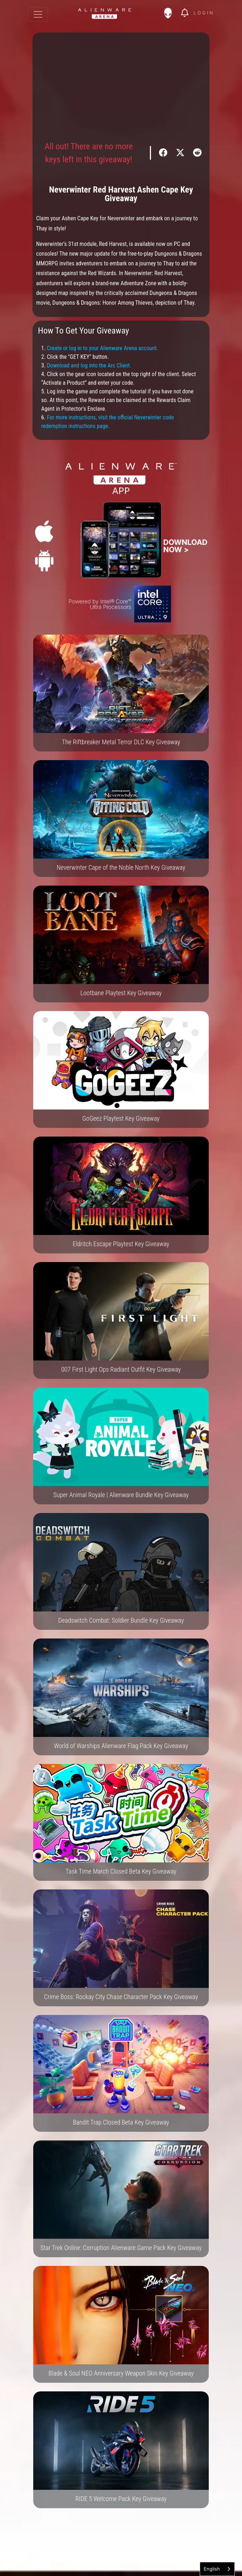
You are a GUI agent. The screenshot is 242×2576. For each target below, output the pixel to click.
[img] (171, 13)
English (212, 2569)
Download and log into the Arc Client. (89, 365)
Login (204, 13)
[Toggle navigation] (38, 14)
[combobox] (217, 2569)
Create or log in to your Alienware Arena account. (102, 348)
